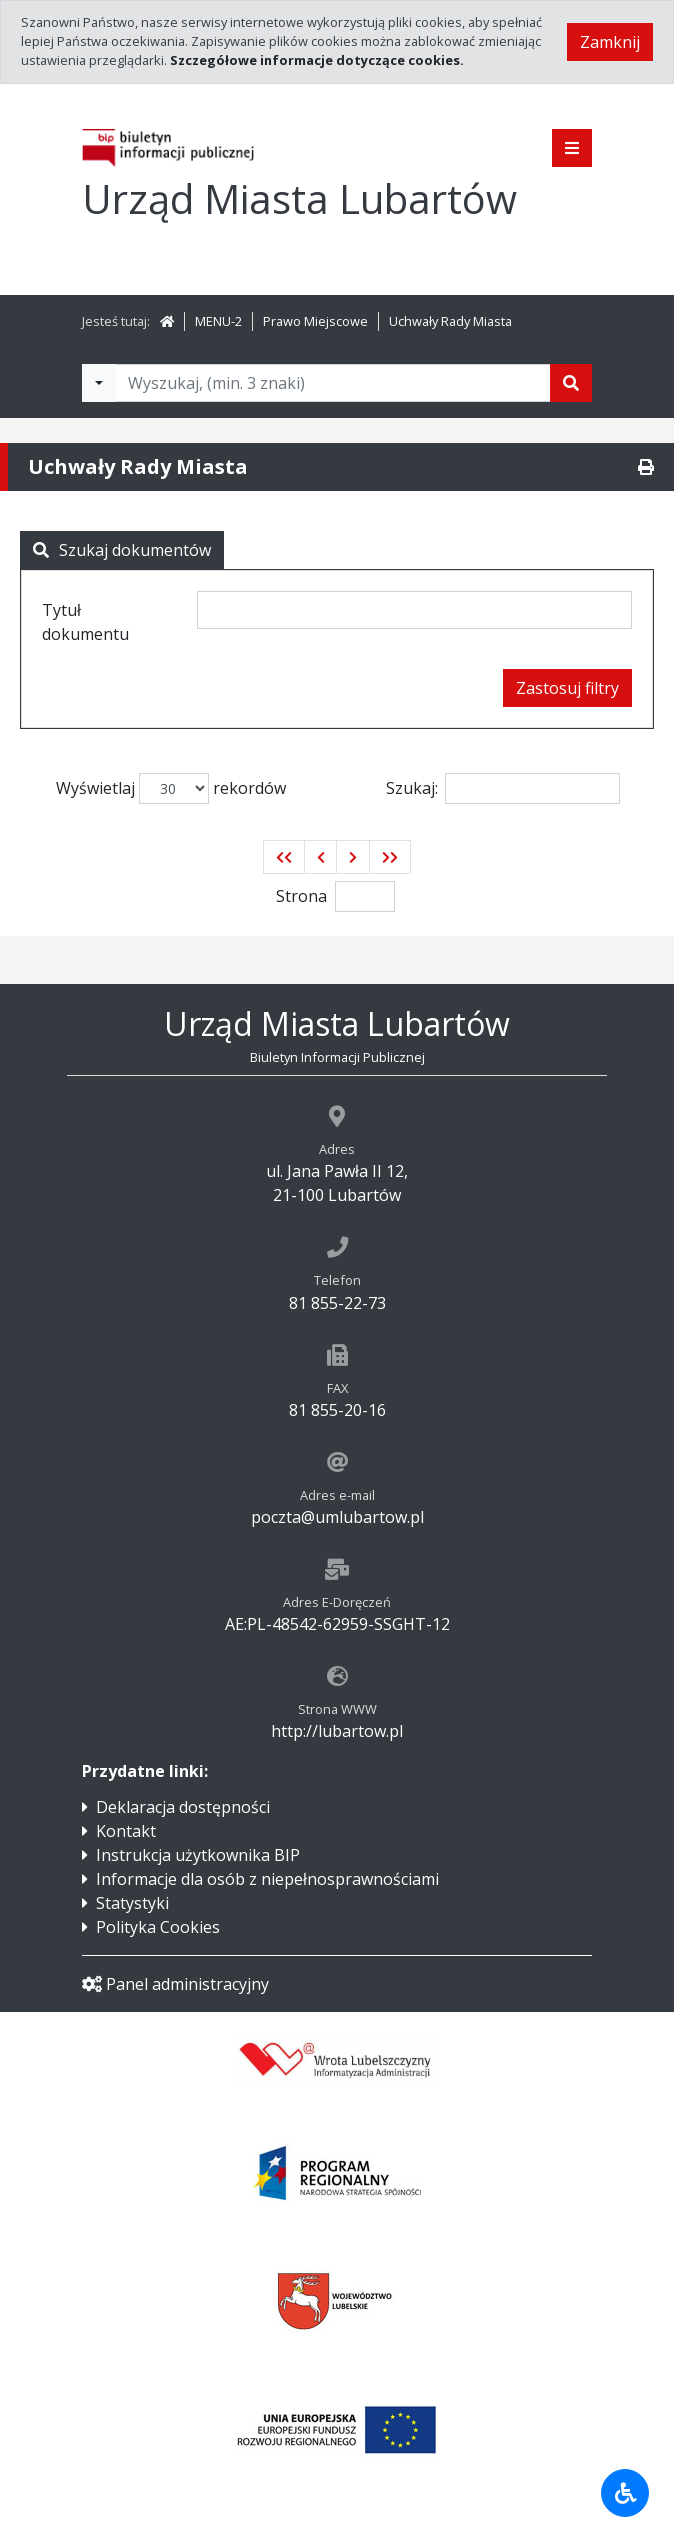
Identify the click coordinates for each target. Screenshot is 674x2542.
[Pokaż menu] (572, 148)
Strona (301, 896)
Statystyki (132, 1903)
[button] (284, 857)
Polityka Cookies (158, 1927)
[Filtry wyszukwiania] (99, 383)
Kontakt (126, 1831)
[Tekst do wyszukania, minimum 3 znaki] (333, 383)
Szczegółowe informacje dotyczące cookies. (317, 60)
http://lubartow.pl (337, 1731)
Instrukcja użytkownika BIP (198, 1855)
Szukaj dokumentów (122, 550)
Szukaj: (503, 788)
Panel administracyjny (175, 1984)
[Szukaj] (571, 383)
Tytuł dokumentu (85, 622)
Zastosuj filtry (567, 688)
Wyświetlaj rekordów (171, 788)
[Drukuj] (646, 467)
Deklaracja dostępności (183, 1807)
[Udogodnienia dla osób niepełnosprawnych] (625, 2493)
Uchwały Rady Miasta (450, 321)
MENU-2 (218, 321)
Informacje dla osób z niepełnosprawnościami (267, 1879)
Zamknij (610, 42)
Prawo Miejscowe (315, 321)
